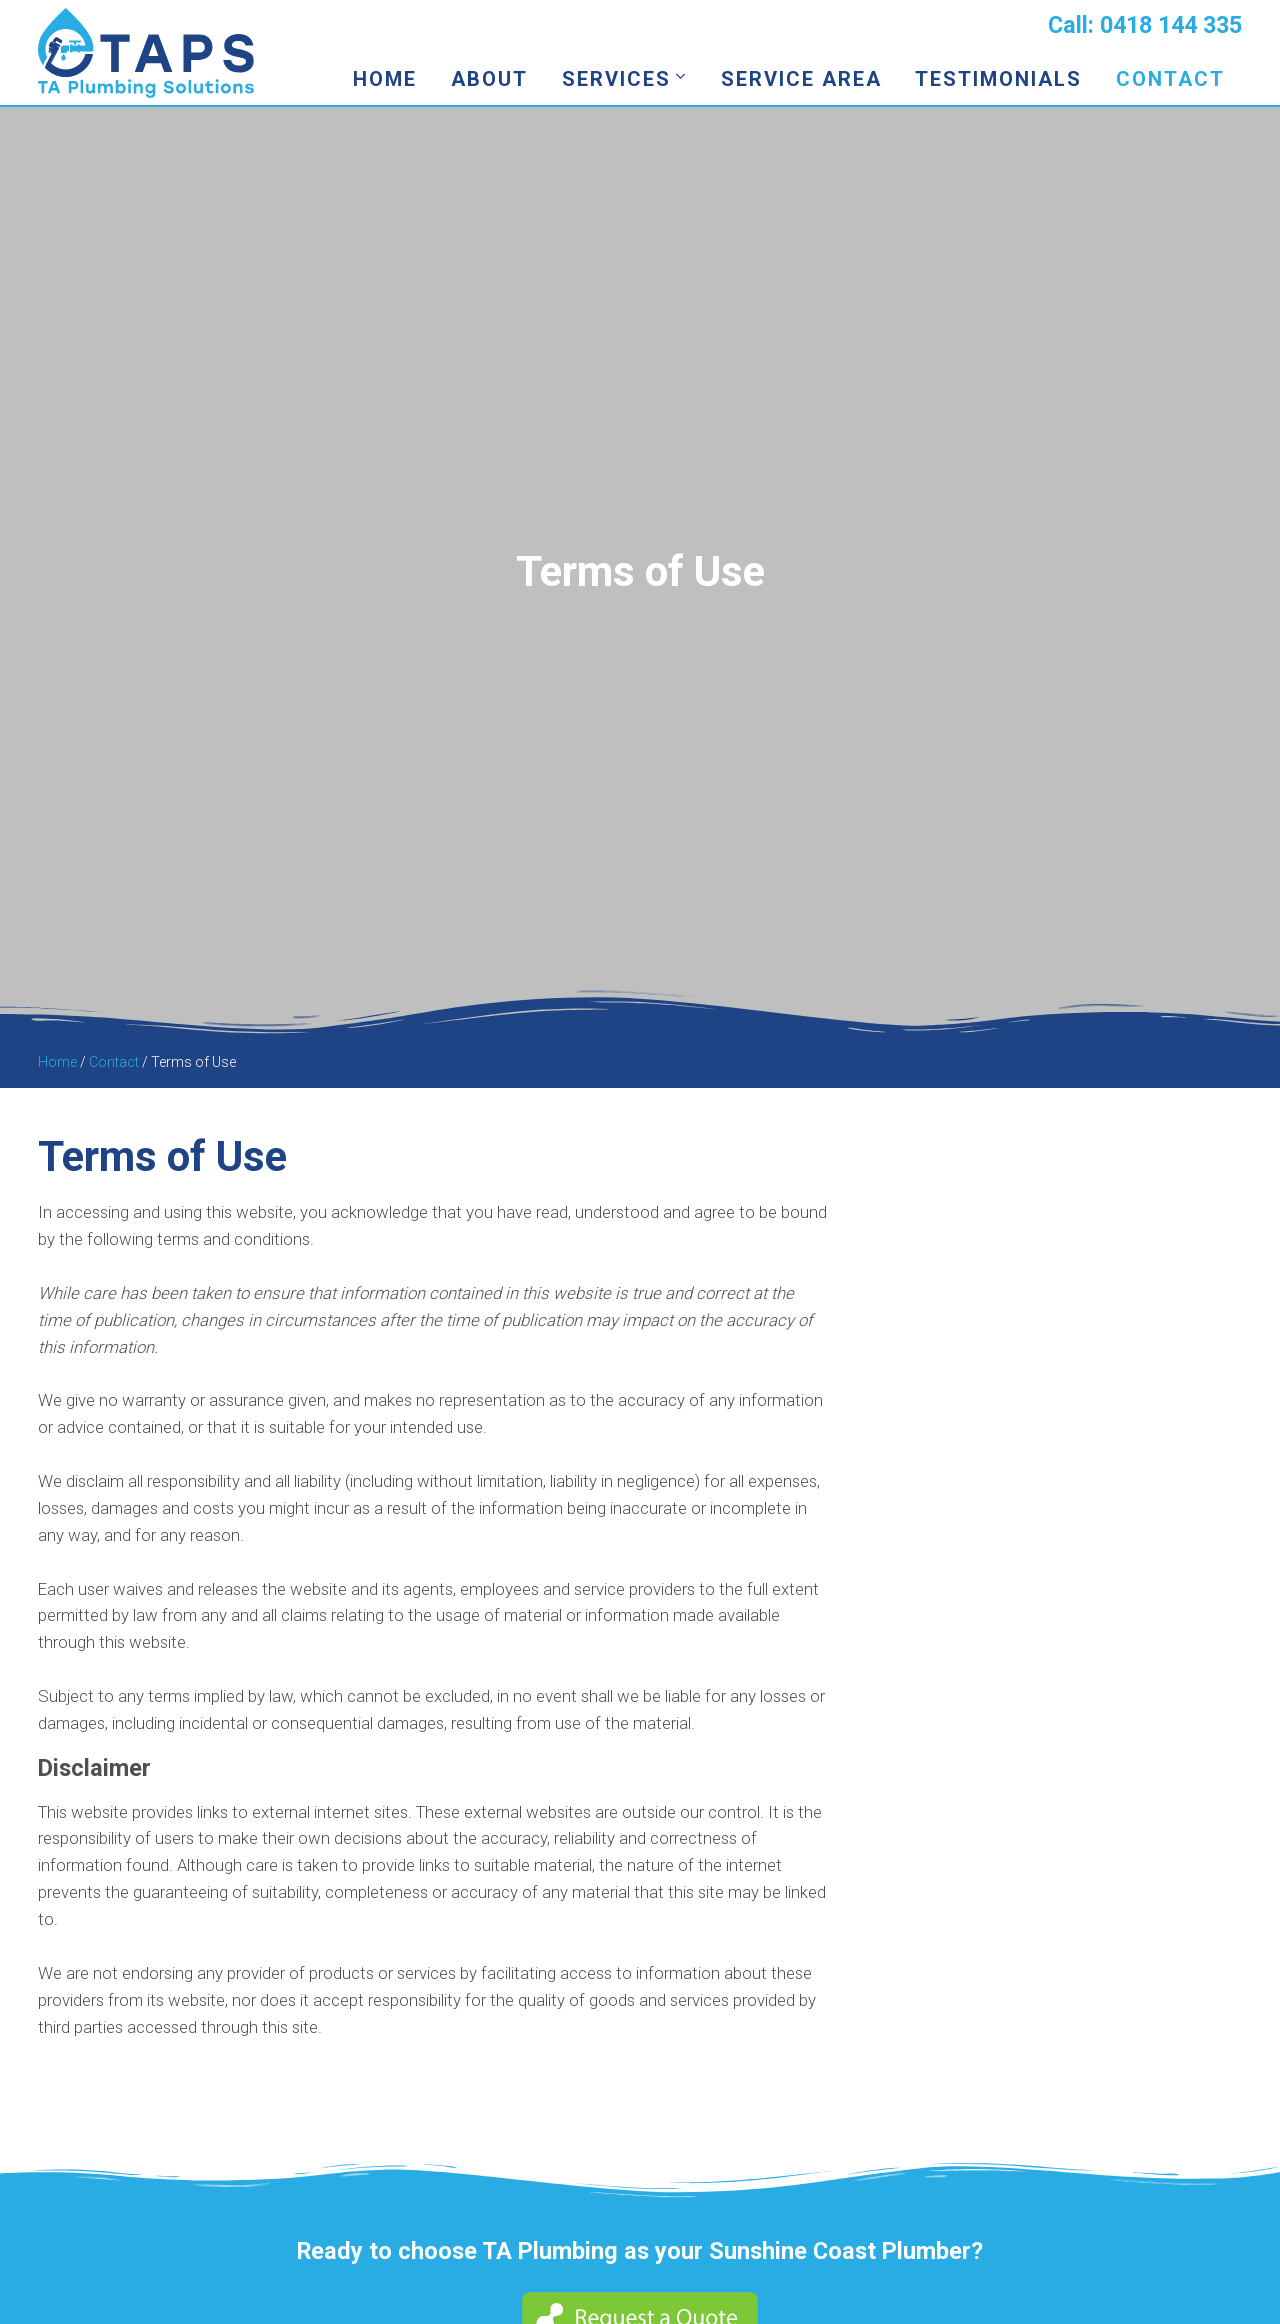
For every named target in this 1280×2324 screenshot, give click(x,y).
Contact (1170, 79)
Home (385, 79)
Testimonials (998, 79)
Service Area (801, 79)
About (489, 79)
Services (616, 79)
